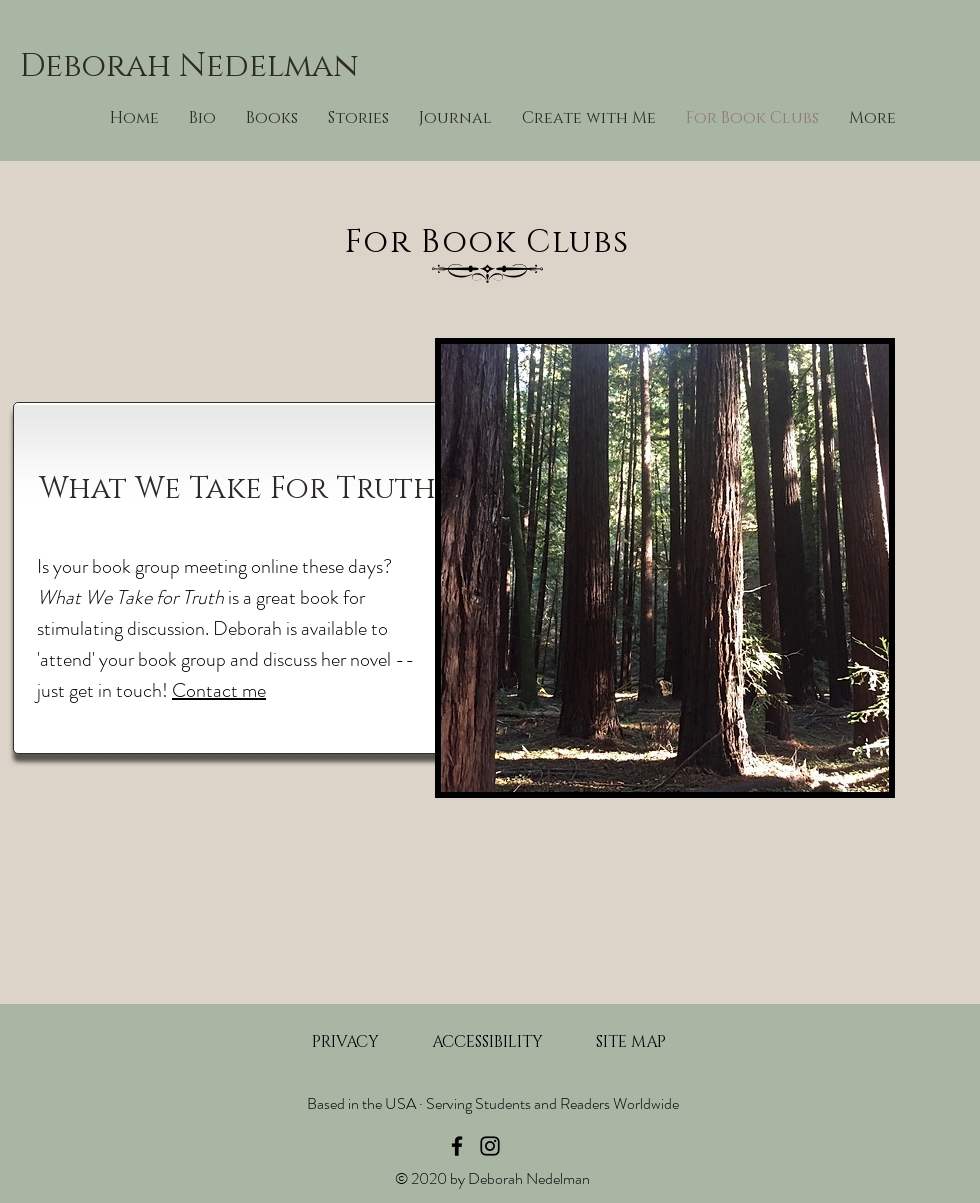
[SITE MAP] (631, 1042)
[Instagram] (490, 1146)
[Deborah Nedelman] (209, 67)
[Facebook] (457, 1146)
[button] (589, 118)
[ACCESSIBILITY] (487, 1042)
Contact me (219, 690)
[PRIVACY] (345, 1042)
